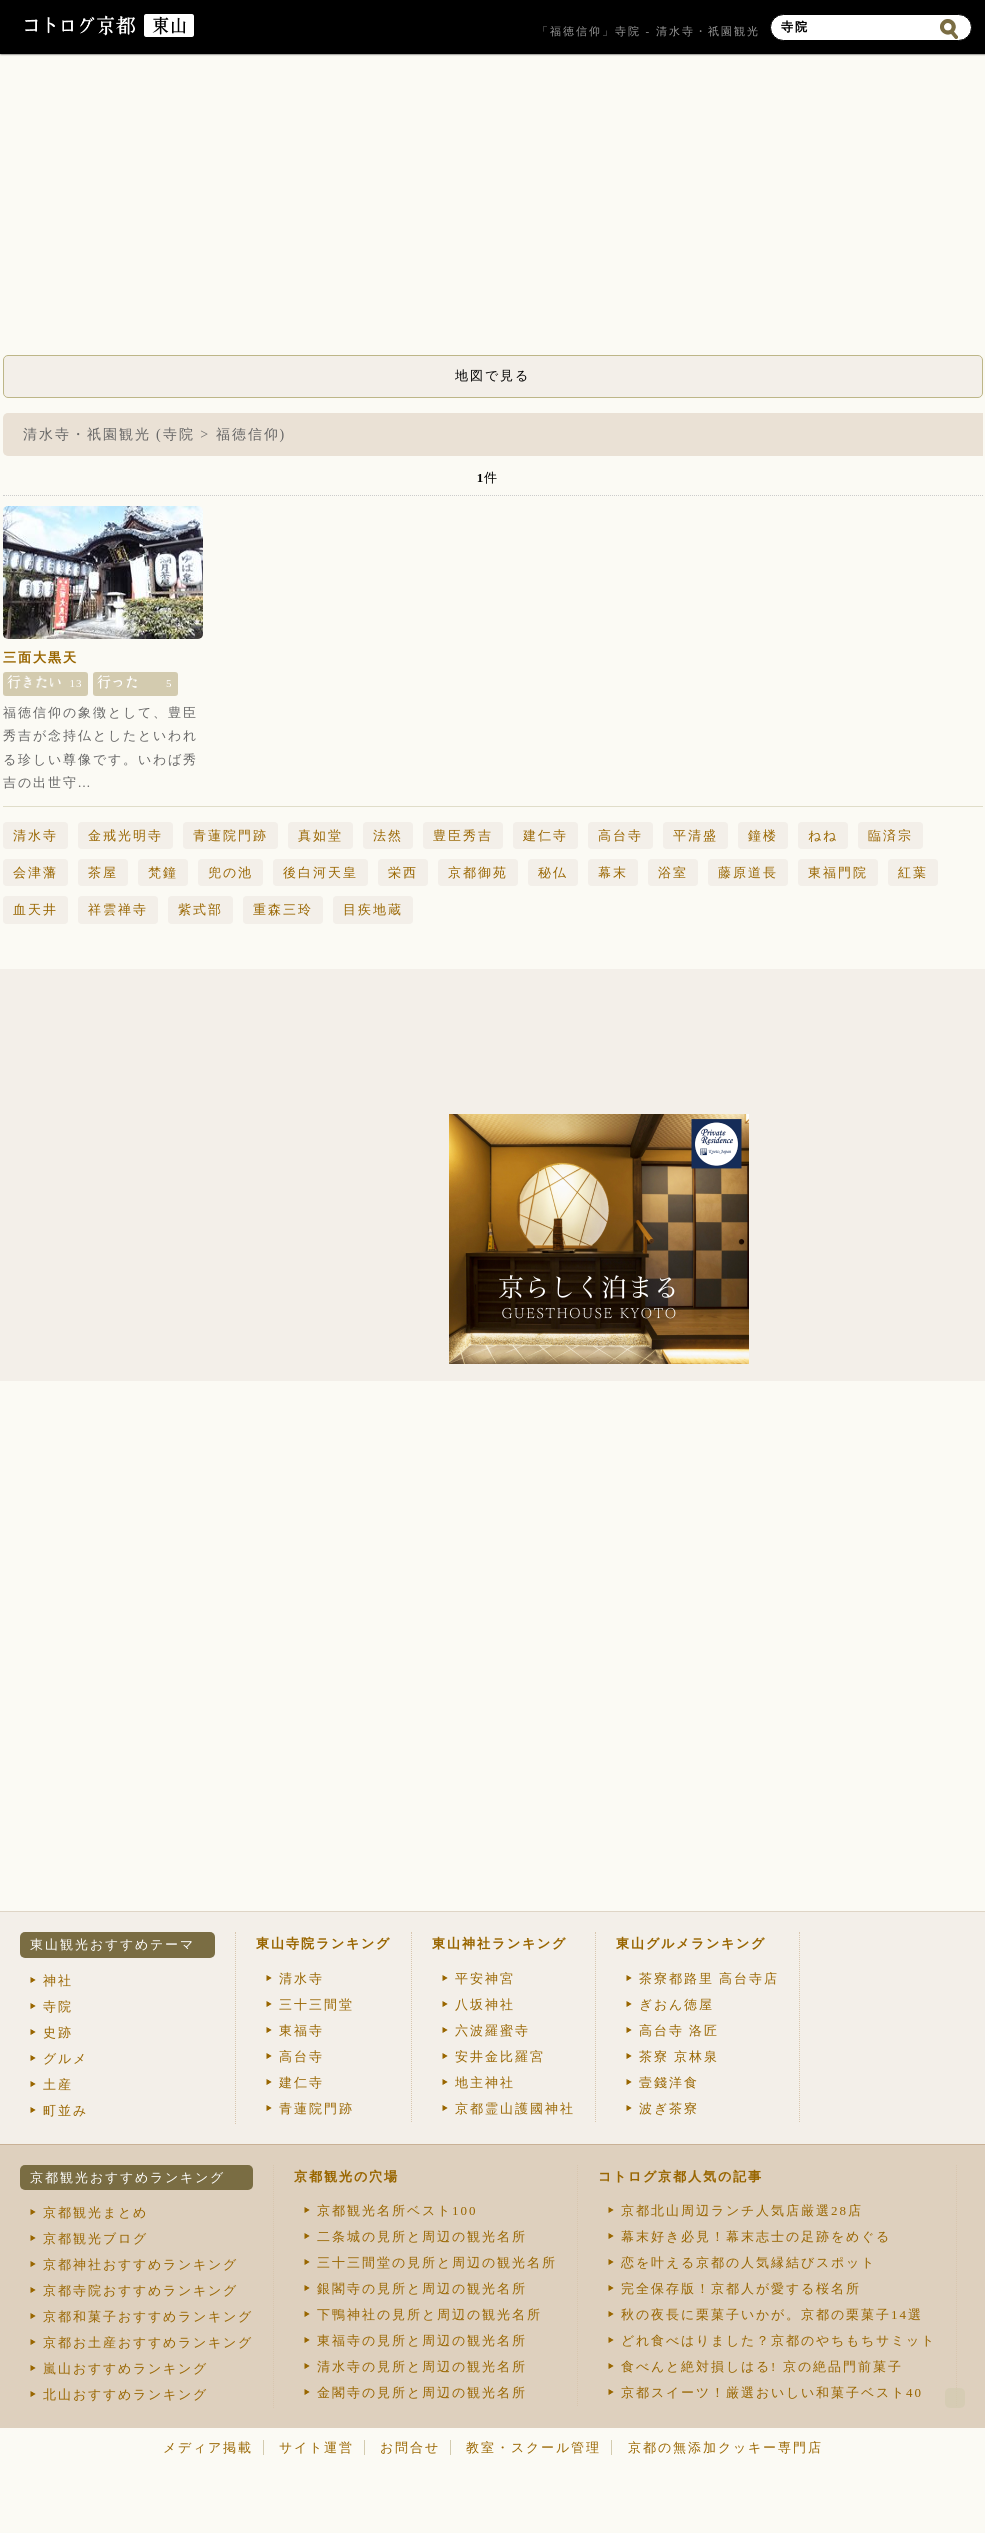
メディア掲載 (208, 2447)
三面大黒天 (40, 657)
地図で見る (492, 375)
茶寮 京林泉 (679, 2056)
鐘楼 (763, 835)
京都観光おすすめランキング (127, 2177)
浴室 (673, 872)
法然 (388, 835)
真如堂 (320, 835)
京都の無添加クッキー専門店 (725, 2447)
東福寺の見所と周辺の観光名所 (422, 2340)
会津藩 (35, 872)
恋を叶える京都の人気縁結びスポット (748, 2262)
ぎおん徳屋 (676, 2004)
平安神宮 (485, 1978)
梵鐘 (163, 872)
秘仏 (553, 872)
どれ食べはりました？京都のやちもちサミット (778, 2340)
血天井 (35, 909)
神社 (58, 1980)
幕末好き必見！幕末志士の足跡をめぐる (756, 2236)
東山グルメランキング (691, 1943)
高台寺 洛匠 (679, 2030)
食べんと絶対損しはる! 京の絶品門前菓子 (762, 2366)
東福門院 (838, 872)
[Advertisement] (493, 210)
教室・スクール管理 (533, 2447)
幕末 (613, 872)
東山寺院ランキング (323, 1943)
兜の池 (230, 872)
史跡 (58, 2032)
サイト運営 (316, 2447)
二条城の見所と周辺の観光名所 (422, 2236)
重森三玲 (283, 909)
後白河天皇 (320, 872)
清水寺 (35, 835)
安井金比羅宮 (500, 2056)
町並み (65, 2110)
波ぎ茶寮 (669, 2108)
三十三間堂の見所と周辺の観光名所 (437, 2262)
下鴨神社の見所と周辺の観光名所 (429, 2314)
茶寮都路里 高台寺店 (709, 1978)
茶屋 (103, 872)
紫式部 (200, 909)
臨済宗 (890, 835)
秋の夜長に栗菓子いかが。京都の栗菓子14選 (772, 2314)
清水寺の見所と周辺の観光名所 (422, 2366)
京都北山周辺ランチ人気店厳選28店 (742, 2210)
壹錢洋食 (669, 2082)
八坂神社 (485, 2004)
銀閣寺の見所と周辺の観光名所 (422, 2288)
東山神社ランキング (499, 1943)
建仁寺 (545, 835)
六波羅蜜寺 (492, 2030)
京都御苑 (478, 872)
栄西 (403, 872)
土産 (58, 2084)
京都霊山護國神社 (515, 2108)
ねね (823, 835)
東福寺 (301, 2030)
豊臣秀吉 (463, 835)
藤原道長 (748, 872)
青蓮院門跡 (230, 835)
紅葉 (913, 872)
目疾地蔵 (373, 909)
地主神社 (485, 2082)
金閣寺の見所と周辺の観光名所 (422, 2392)
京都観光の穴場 (346, 2176)
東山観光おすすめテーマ (112, 1944)
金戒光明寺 (125, 835)
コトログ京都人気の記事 (680, 2176)
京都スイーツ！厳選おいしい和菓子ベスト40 (772, 2392)
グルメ (65, 2058)
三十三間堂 (316, 2004)
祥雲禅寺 (118, 909)
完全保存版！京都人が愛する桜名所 (741, 2288)
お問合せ (410, 2447)
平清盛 (695, 835)
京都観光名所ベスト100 (397, 2210)
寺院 (58, 2006)
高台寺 (620, 835)
